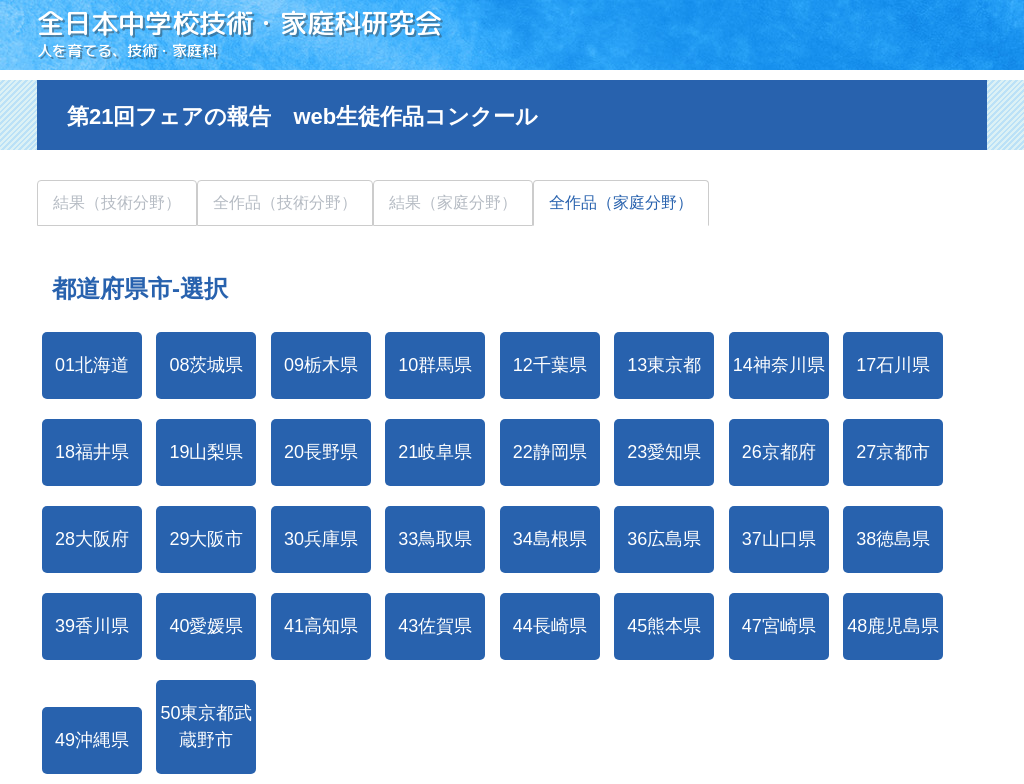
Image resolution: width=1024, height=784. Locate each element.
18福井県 (92, 452)
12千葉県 (550, 365)
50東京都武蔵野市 (206, 726)
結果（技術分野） (117, 202)
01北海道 (92, 365)
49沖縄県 (92, 740)
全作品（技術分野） (285, 202)
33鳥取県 (435, 539)
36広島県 (664, 539)
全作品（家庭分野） (621, 202)
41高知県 (321, 626)
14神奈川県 (779, 365)
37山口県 (779, 539)
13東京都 (664, 365)
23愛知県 (664, 452)
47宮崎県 (779, 626)
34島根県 (550, 539)
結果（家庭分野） (453, 202)
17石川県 (893, 365)
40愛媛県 (206, 626)
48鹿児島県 (893, 626)
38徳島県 (893, 539)
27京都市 (893, 452)
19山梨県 (206, 452)
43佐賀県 (435, 626)
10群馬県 (435, 365)
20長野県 (321, 452)
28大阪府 (92, 539)
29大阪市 (206, 539)
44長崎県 (550, 626)
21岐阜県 (435, 452)
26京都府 (779, 452)
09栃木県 (321, 365)
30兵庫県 (321, 539)
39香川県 (92, 626)
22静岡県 (550, 452)
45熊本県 (664, 626)
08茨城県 (206, 365)
